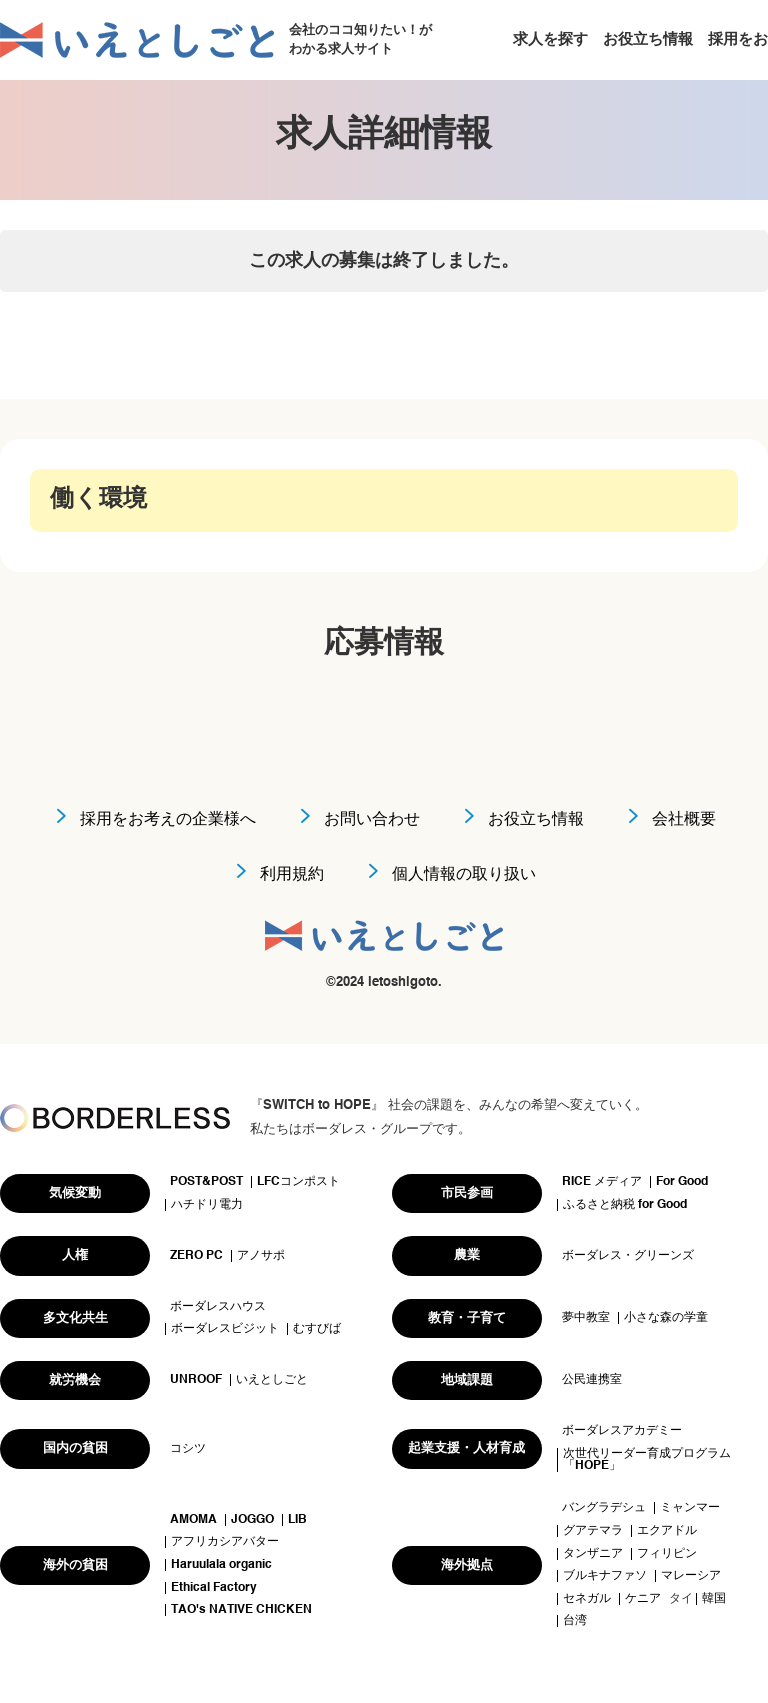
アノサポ (261, 1256)
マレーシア (691, 1576)
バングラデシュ (604, 1508)
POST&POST (206, 1182)
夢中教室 (586, 1318)
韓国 (714, 1599)
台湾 (575, 1621)
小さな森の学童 (666, 1318)
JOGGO (252, 1520)
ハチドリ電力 (207, 1205)
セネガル (587, 1599)
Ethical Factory (214, 1588)
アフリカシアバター (225, 1542)
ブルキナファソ (605, 1576)
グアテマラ (593, 1531)
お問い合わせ (372, 820)
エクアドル (667, 1531)
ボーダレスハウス (218, 1307)
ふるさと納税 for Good (625, 1205)
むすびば (317, 1329)
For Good (682, 1182)
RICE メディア (602, 1182)
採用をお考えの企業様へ (168, 820)
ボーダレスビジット (225, 1329)
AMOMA (193, 1520)
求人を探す (550, 39)
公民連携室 (592, 1380)
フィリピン (667, 1554)
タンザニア (593, 1554)
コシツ (188, 1449)
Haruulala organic (221, 1565)
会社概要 (684, 820)
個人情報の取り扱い (464, 875)
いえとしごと (272, 1380)
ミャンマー (690, 1508)
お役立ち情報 (648, 39)
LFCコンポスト (298, 1182)
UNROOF (196, 1380)
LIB (297, 1520)
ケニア (643, 1599)
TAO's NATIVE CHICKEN (241, 1610)
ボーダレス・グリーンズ (628, 1256)
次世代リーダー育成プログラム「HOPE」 (647, 1460)
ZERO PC (196, 1256)
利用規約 (292, 875)
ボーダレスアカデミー (622, 1431)
